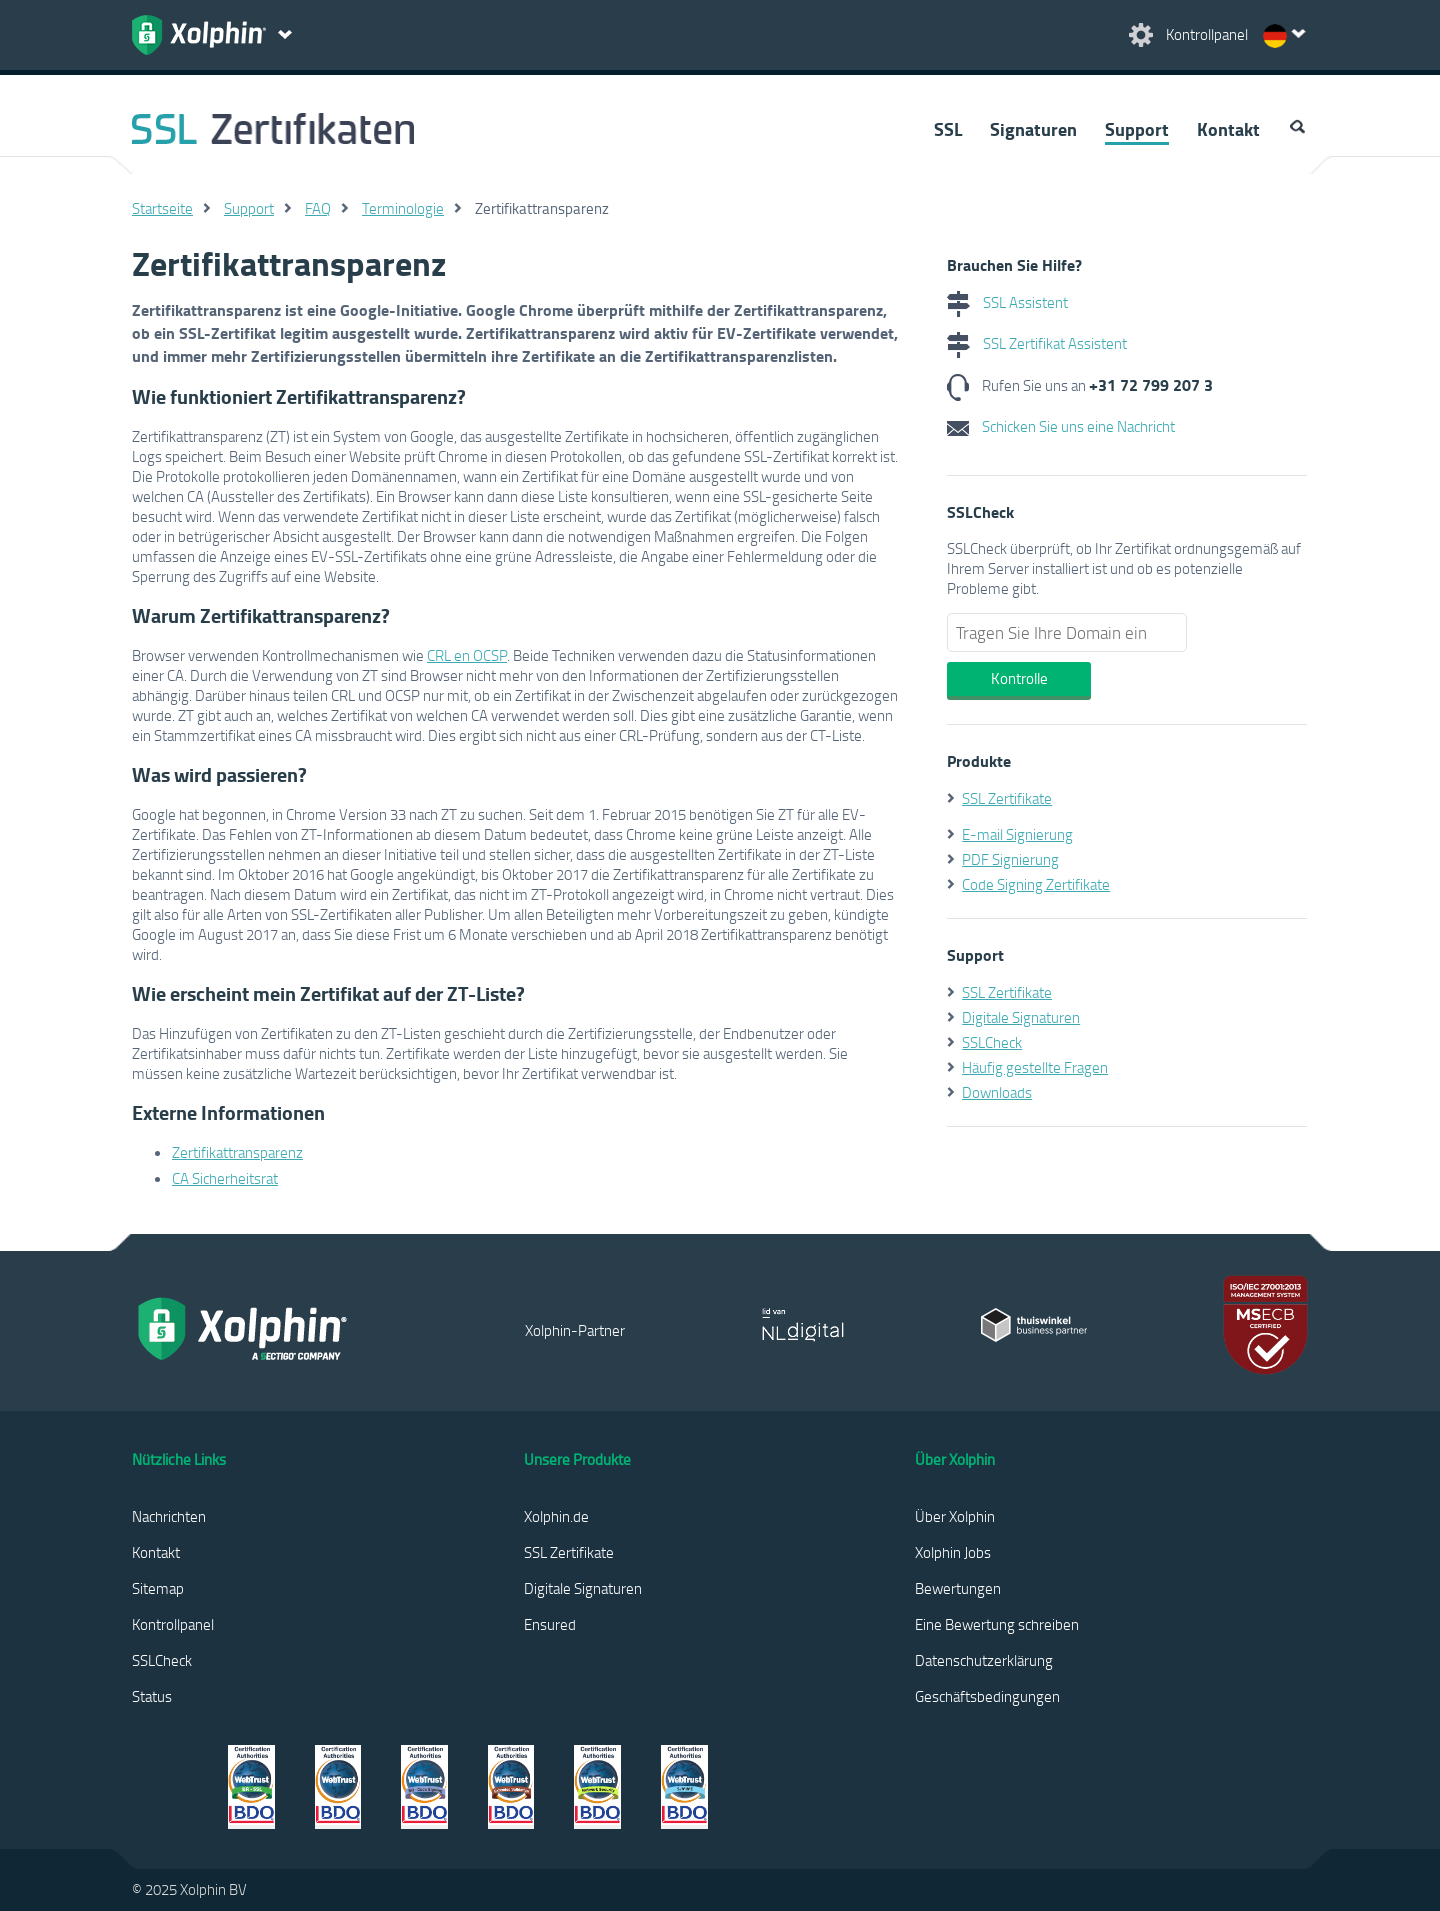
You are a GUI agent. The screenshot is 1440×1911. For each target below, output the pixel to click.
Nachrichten (169, 1516)
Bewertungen (958, 1588)
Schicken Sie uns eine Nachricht (1061, 426)
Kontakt (1228, 129)
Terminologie (403, 208)
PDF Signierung (1010, 859)
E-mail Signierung (1017, 834)
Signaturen (1033, 129)
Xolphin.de (556, 1516)
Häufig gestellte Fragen (1035, 1067)
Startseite (162, 208)
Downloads (997, 1092)
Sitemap (158, 1588)
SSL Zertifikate (1007, 798)
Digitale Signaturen (1021, 1017)
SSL (948, 129)
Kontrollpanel (173, 1624)
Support (1137, 129)
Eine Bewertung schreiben (997, 1624)
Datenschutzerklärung (984, 1660)
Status (152, 1696)
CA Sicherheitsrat (225, 1178)
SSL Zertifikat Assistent (1037, 343)
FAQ (318, 208)
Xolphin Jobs (953, 1552)
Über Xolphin (955, 1516)
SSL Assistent (1007, 302)
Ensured (550, 1624)
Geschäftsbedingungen (987, 1696)
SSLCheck (992, 1042)
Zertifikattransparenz (237, 1152)
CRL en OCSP (467, 655)
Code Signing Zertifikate (1036, 884)
